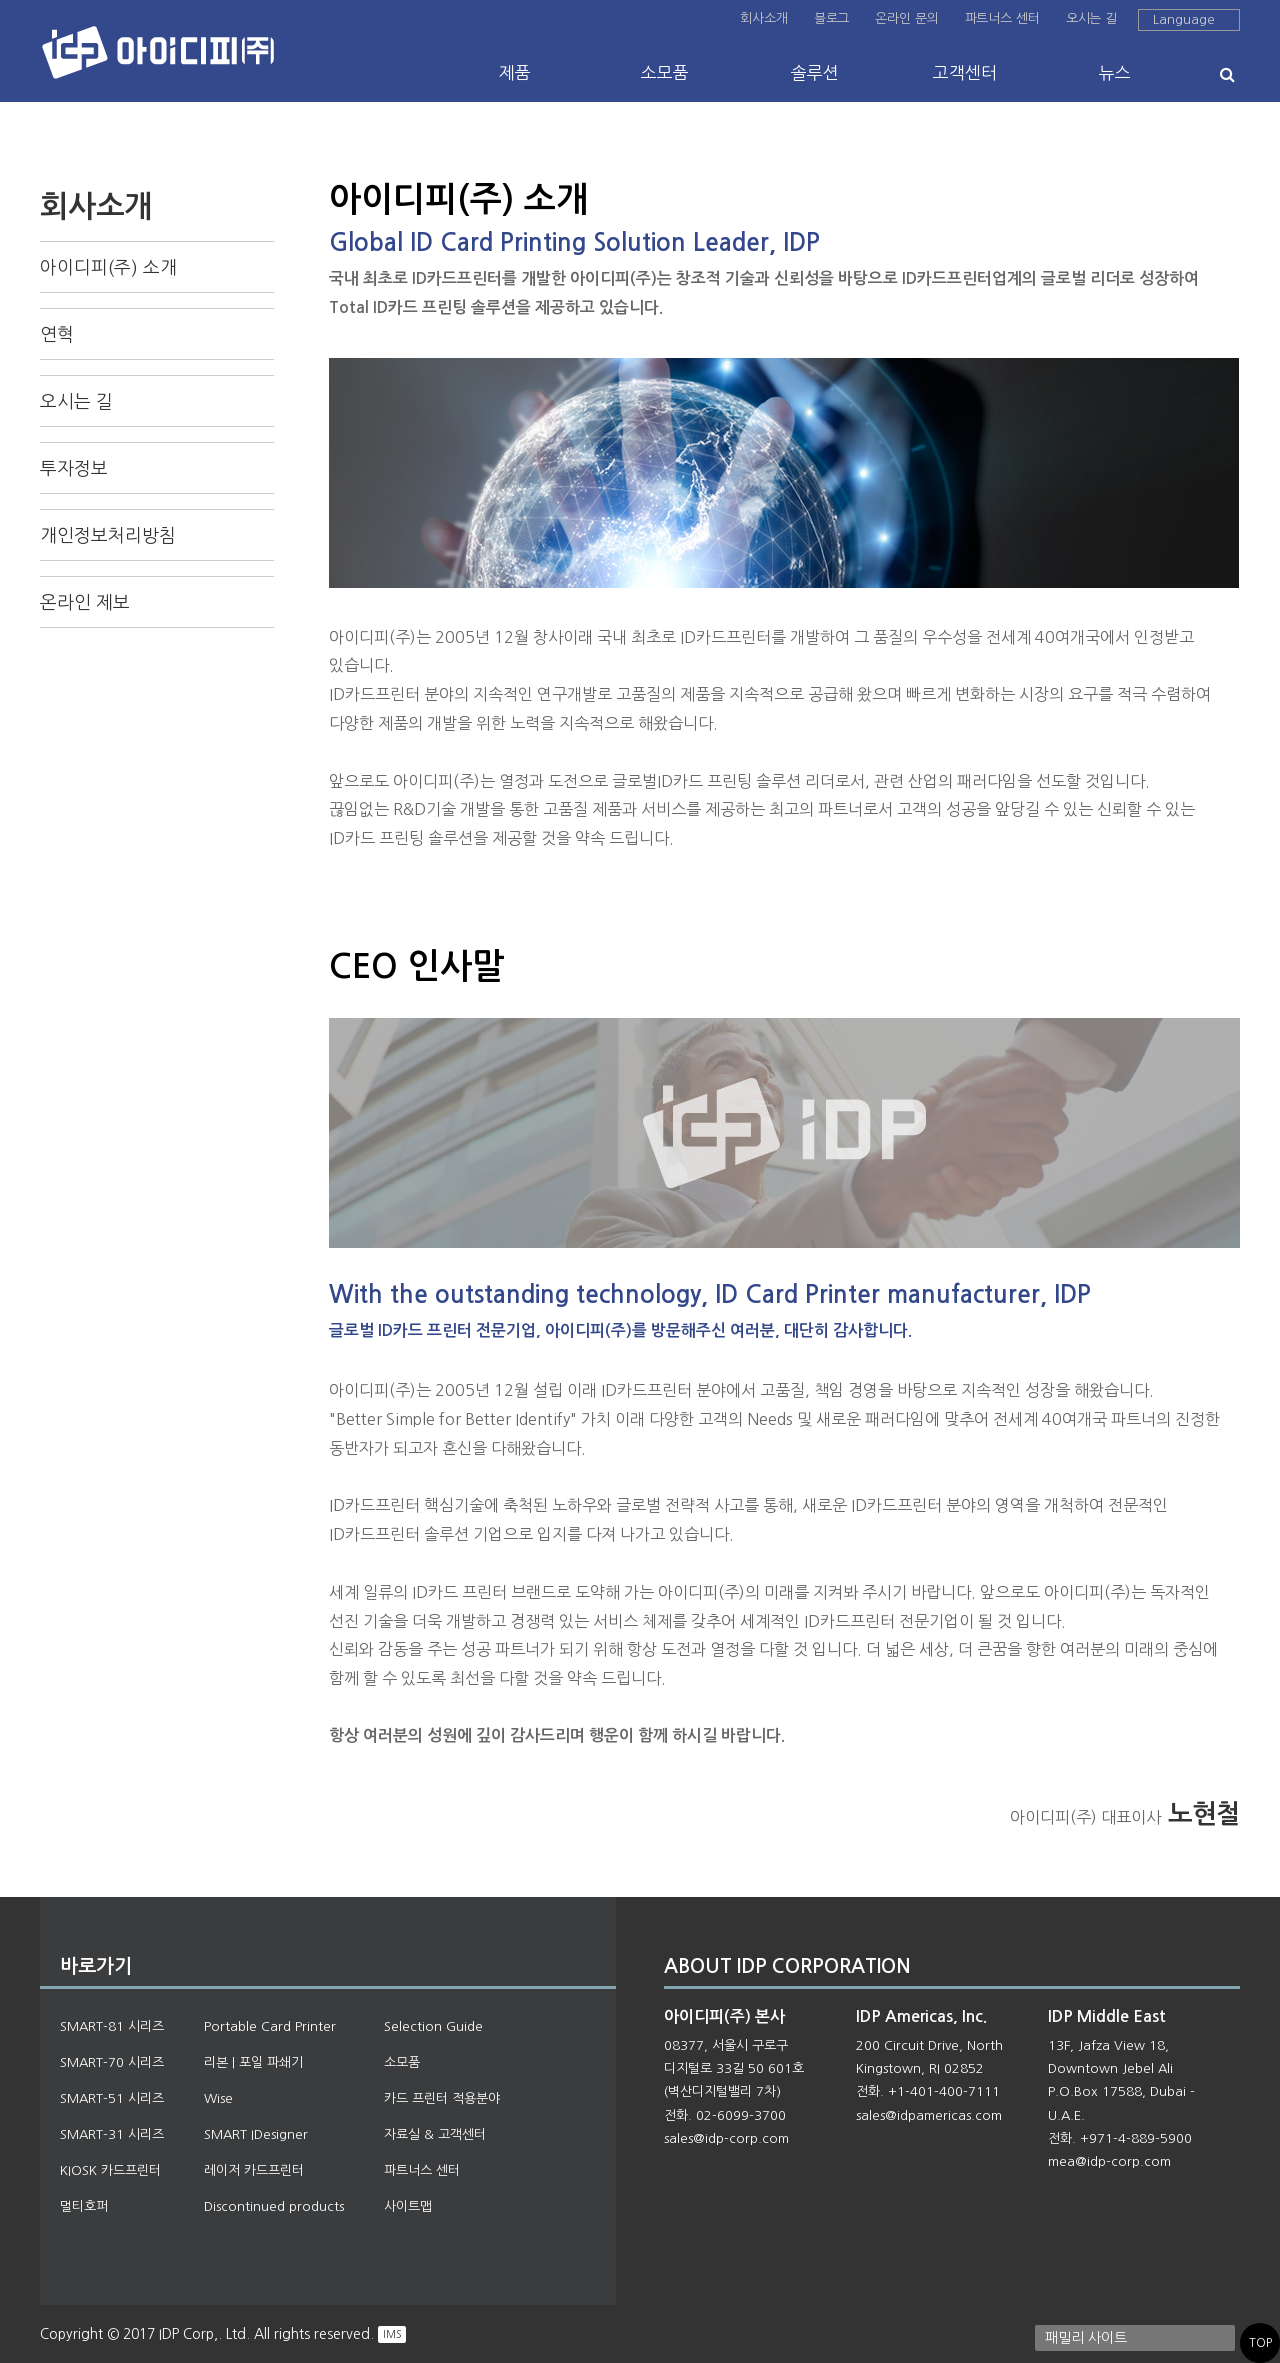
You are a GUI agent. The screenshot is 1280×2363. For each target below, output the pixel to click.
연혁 (57, 335)
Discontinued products (274, 2206)
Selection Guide (433, 2026)
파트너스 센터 (1002, 18)
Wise (218, 2098)
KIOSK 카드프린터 (110, 2170)
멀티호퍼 (84, 2206)
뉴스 (1115, 72)
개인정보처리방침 (108, 536)
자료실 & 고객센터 (435, 2134)
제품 (515, 72)
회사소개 (763, 18)
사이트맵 (408, 2206)
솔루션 (815, 72)
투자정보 (74, 469)
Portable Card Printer (270, 2026)
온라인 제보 (85, 603)
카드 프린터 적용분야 (442, 2098)
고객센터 (965, 72)
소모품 (665, 72)
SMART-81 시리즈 (112, 2026)
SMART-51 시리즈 (112, 2098)
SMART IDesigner (256, 2134)
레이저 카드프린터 (254, 2170)
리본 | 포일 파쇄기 (253, 2062)
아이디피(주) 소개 (108, 268)
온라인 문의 (906, 18)
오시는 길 (1091, 18)
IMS (392, 2334)
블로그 (832, 18)
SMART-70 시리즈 (112, 2062)
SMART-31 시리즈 (112, 2134)
